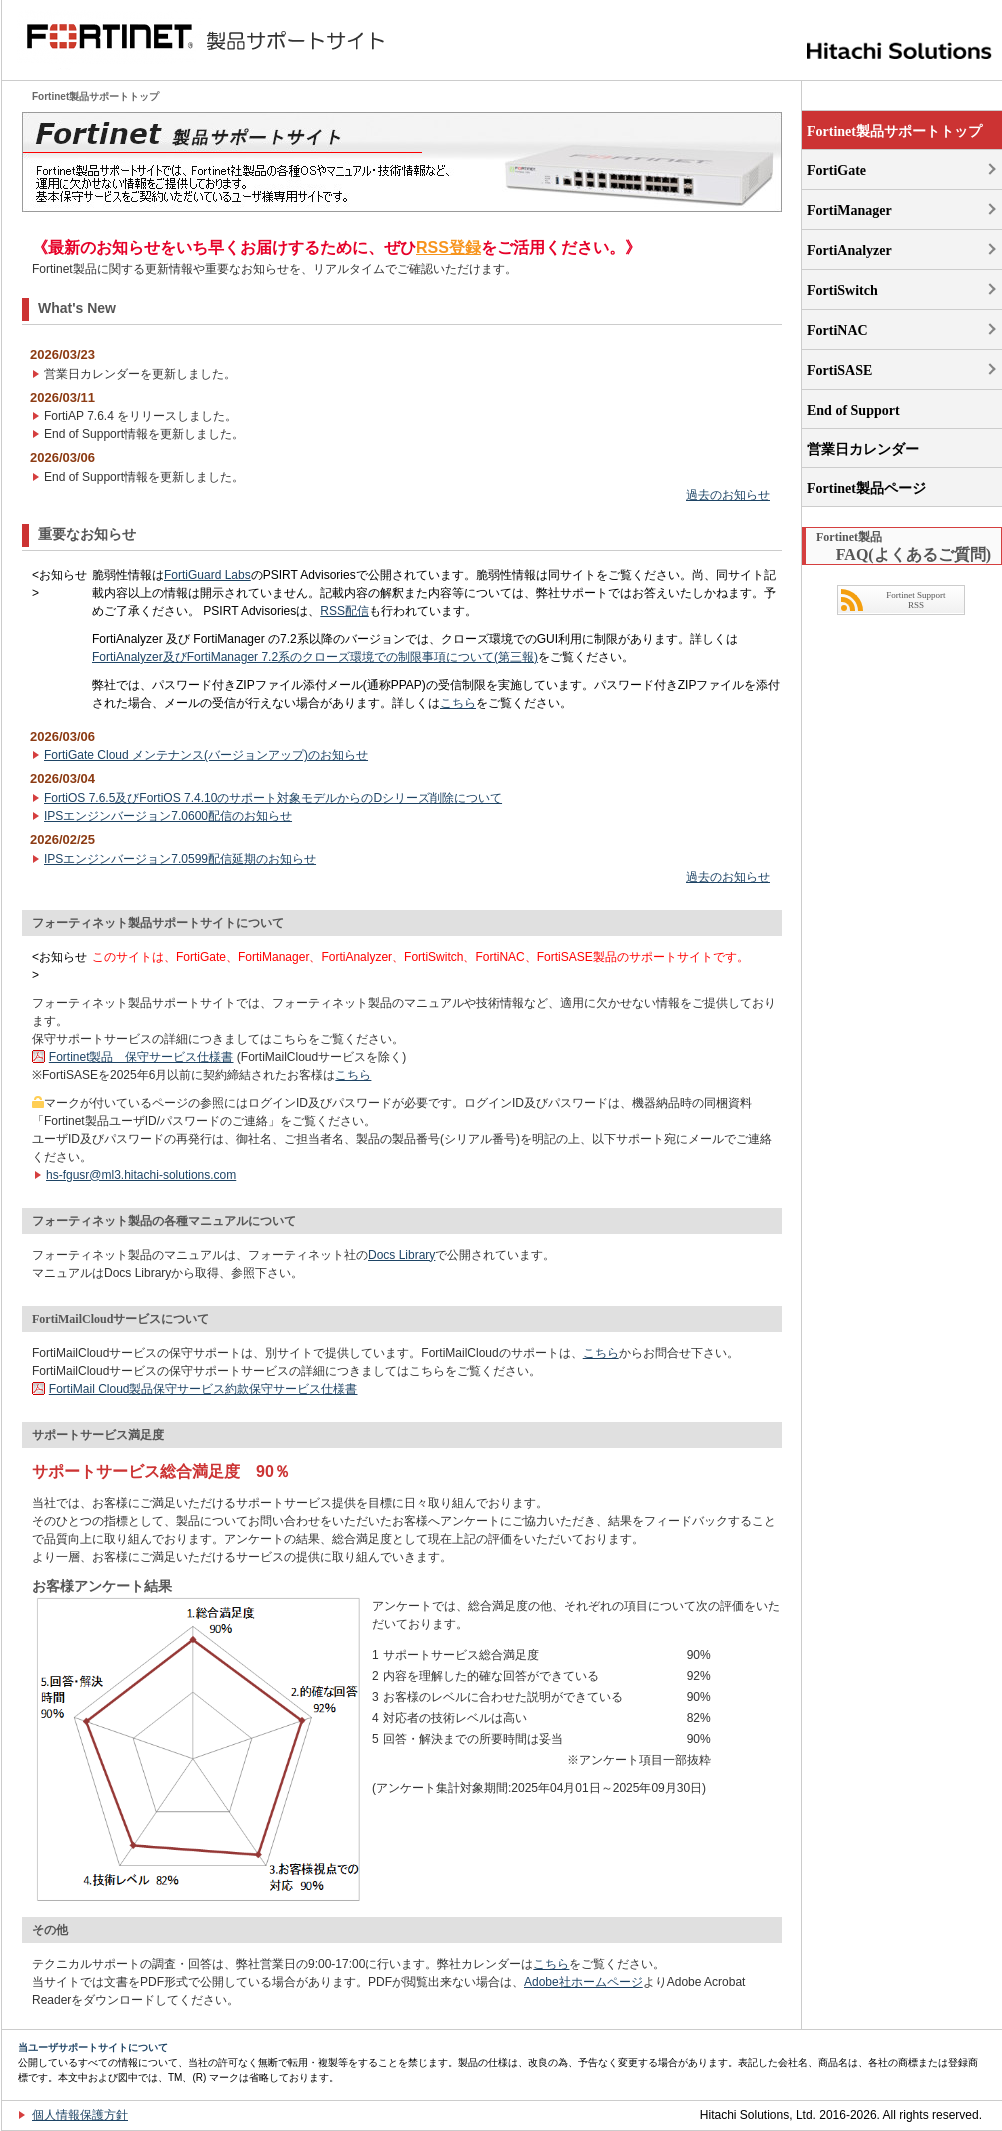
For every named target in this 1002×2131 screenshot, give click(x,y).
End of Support (853, 410)
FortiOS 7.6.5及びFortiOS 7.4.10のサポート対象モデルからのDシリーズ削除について (273, 798)
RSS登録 (448, 247)
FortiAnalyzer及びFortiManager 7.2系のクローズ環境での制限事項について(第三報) (315, 657)
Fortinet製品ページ (866, 488)
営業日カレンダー (863, 449)
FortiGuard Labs (207, 575)
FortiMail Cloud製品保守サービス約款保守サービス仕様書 (203, 1389)
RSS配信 (344, 611)
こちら (458, 703)
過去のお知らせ (728, 495)
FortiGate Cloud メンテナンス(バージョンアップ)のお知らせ (206, 755)
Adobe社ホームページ (583, 1982)
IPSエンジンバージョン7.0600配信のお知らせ (168, 816)
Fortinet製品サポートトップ (894, 131)
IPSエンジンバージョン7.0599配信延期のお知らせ (180, 859)
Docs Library (401, 1255)
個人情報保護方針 (80, 2115)
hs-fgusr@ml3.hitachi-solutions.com (141, 1175)
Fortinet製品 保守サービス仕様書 (141, 1057)
